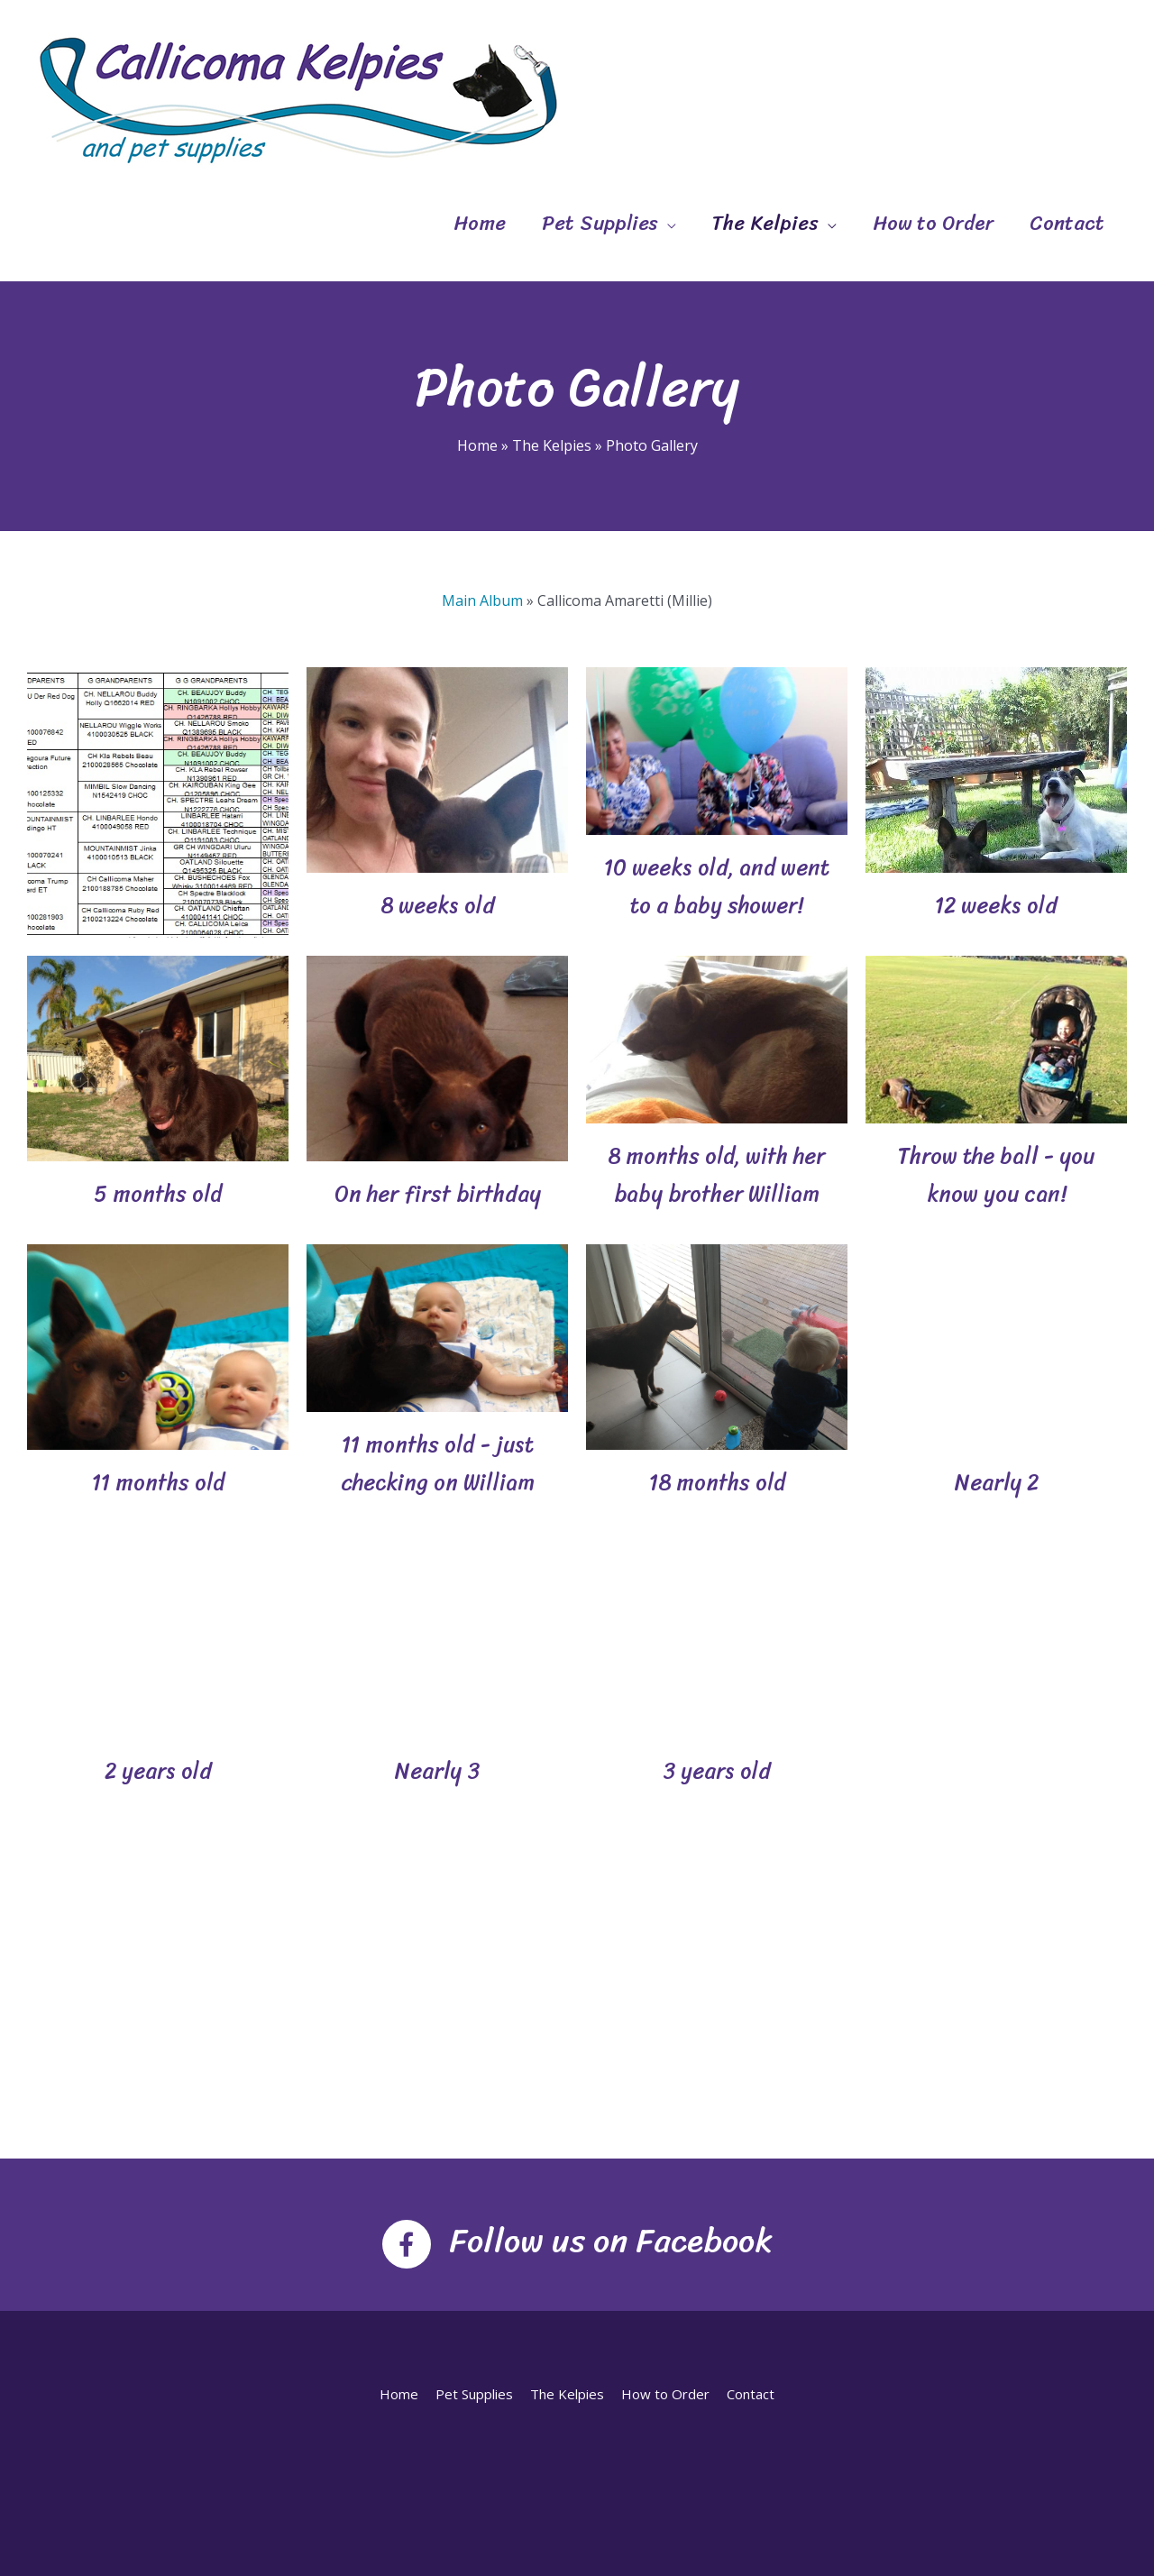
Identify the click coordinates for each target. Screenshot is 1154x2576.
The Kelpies (765, 223)
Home (479, 223)
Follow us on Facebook (611, 2240)
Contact (1067, 223)
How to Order (933, 223)
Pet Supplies (600, 223)
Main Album (482, 600)
